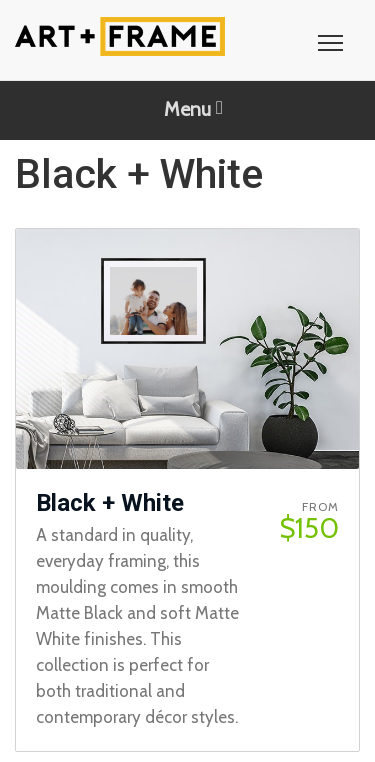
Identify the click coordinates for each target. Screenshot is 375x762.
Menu (193, 109)
